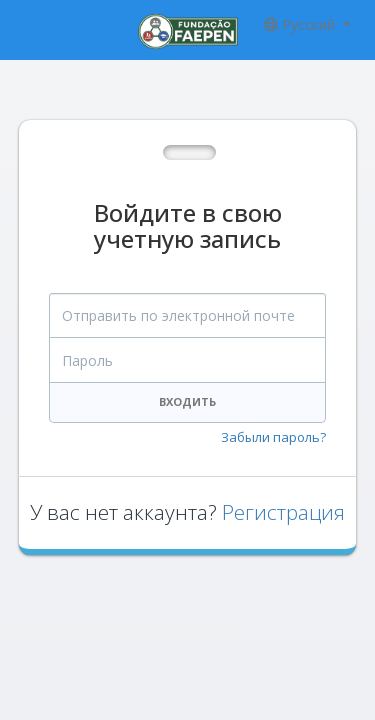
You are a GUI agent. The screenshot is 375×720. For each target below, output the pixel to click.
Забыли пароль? (273, 437)
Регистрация (283, 512)
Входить (187, 401)
